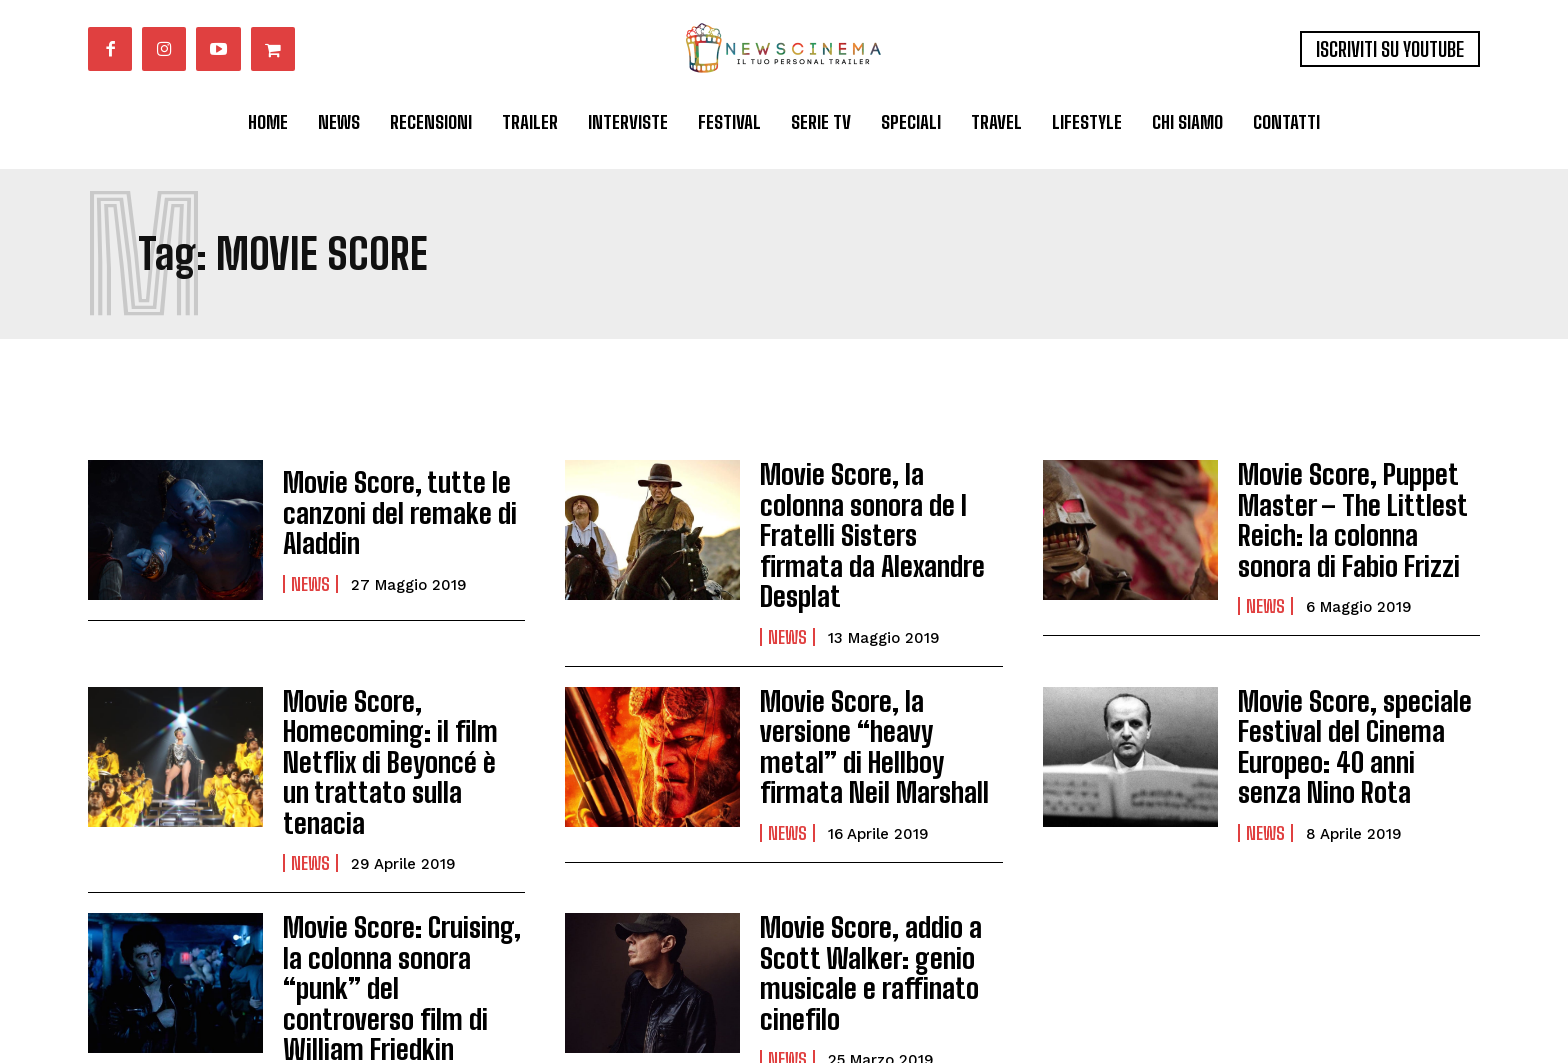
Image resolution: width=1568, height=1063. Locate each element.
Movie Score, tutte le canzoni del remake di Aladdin (386, 513)
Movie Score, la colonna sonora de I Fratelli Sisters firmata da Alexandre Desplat (871, 513)
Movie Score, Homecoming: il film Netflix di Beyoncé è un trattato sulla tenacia (389, 694)
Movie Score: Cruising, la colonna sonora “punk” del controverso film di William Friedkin (398, 875)
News (310, 577)
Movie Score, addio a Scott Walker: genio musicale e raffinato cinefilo (857, 875)
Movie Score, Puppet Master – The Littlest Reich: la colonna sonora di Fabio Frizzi (1351, 513)
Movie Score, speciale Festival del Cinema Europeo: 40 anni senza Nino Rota (1347, 694)
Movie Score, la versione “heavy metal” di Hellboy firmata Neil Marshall (876, 694)
